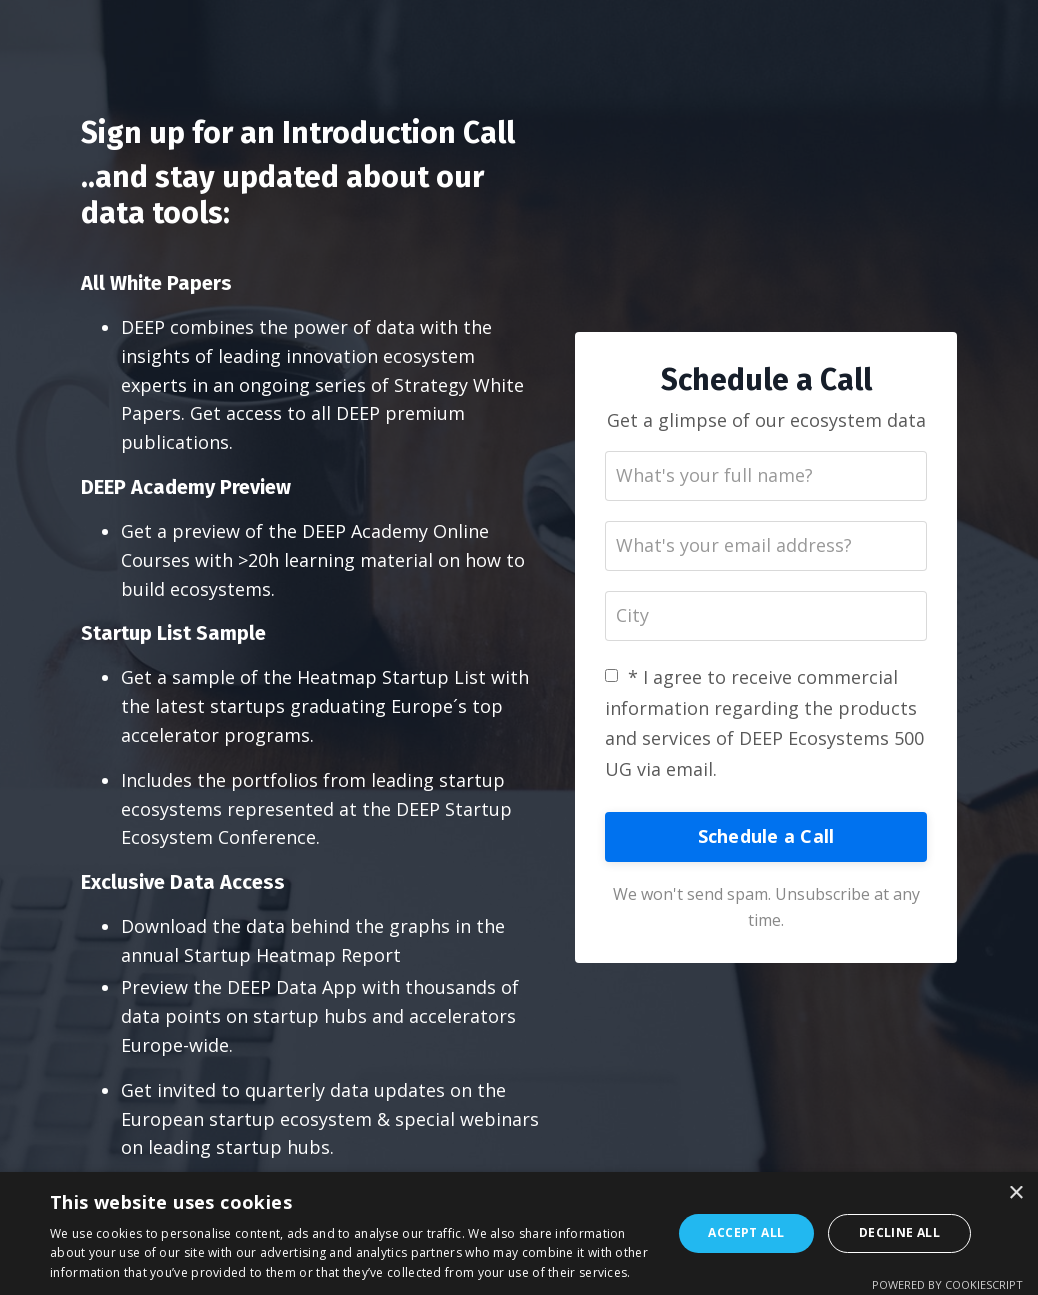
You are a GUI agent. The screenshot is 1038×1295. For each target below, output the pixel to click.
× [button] (1015, 1193)
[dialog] (519, 1233)
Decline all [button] (899, 1232)
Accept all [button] (746, 1232)
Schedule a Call (766, 836)
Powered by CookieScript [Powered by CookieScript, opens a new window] (947, 1284)
